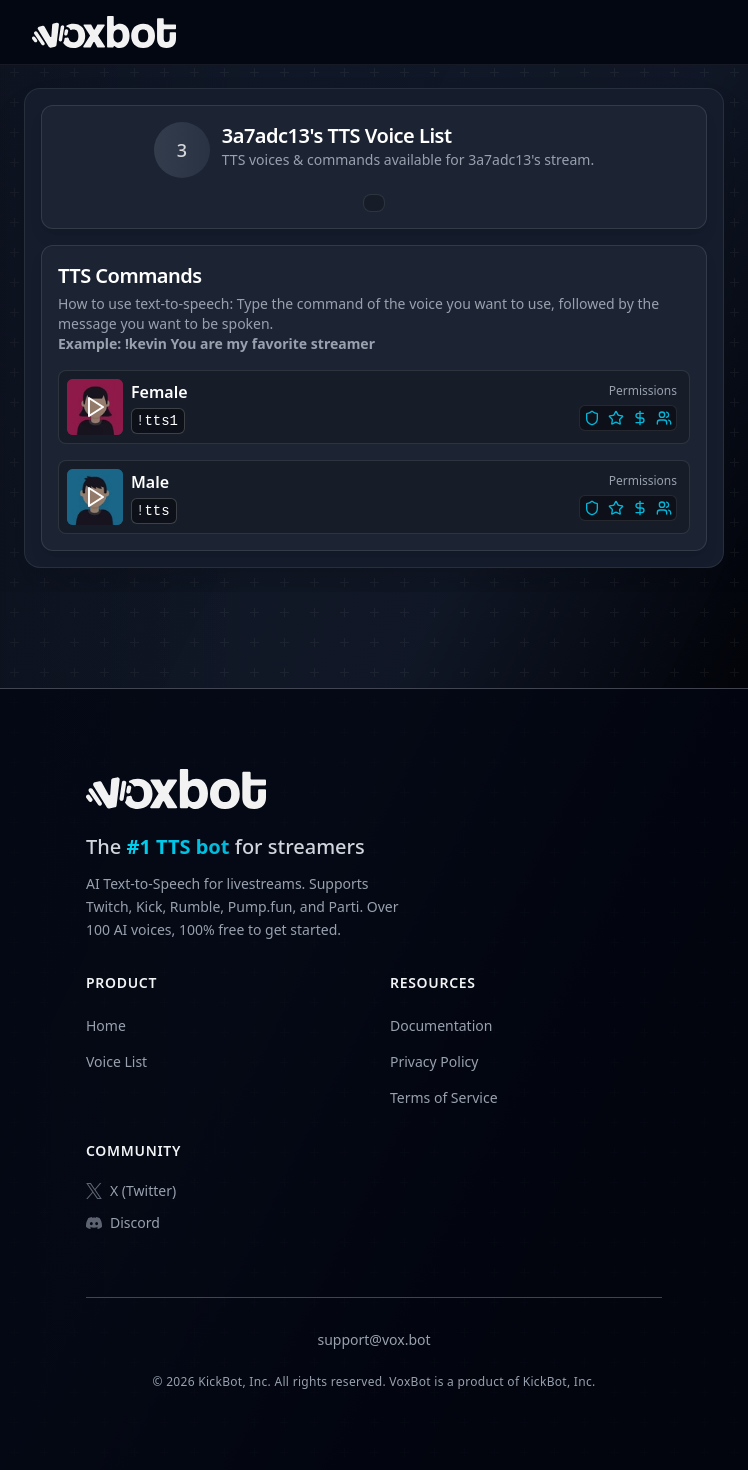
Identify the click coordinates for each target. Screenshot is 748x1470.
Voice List (116, 1061)
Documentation (441, 1025)
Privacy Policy (434, 1061)
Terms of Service (444, 1097)
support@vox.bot (373, 1339)
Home (106, 1025)
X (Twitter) (131, 1190)
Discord (123, 1222)
